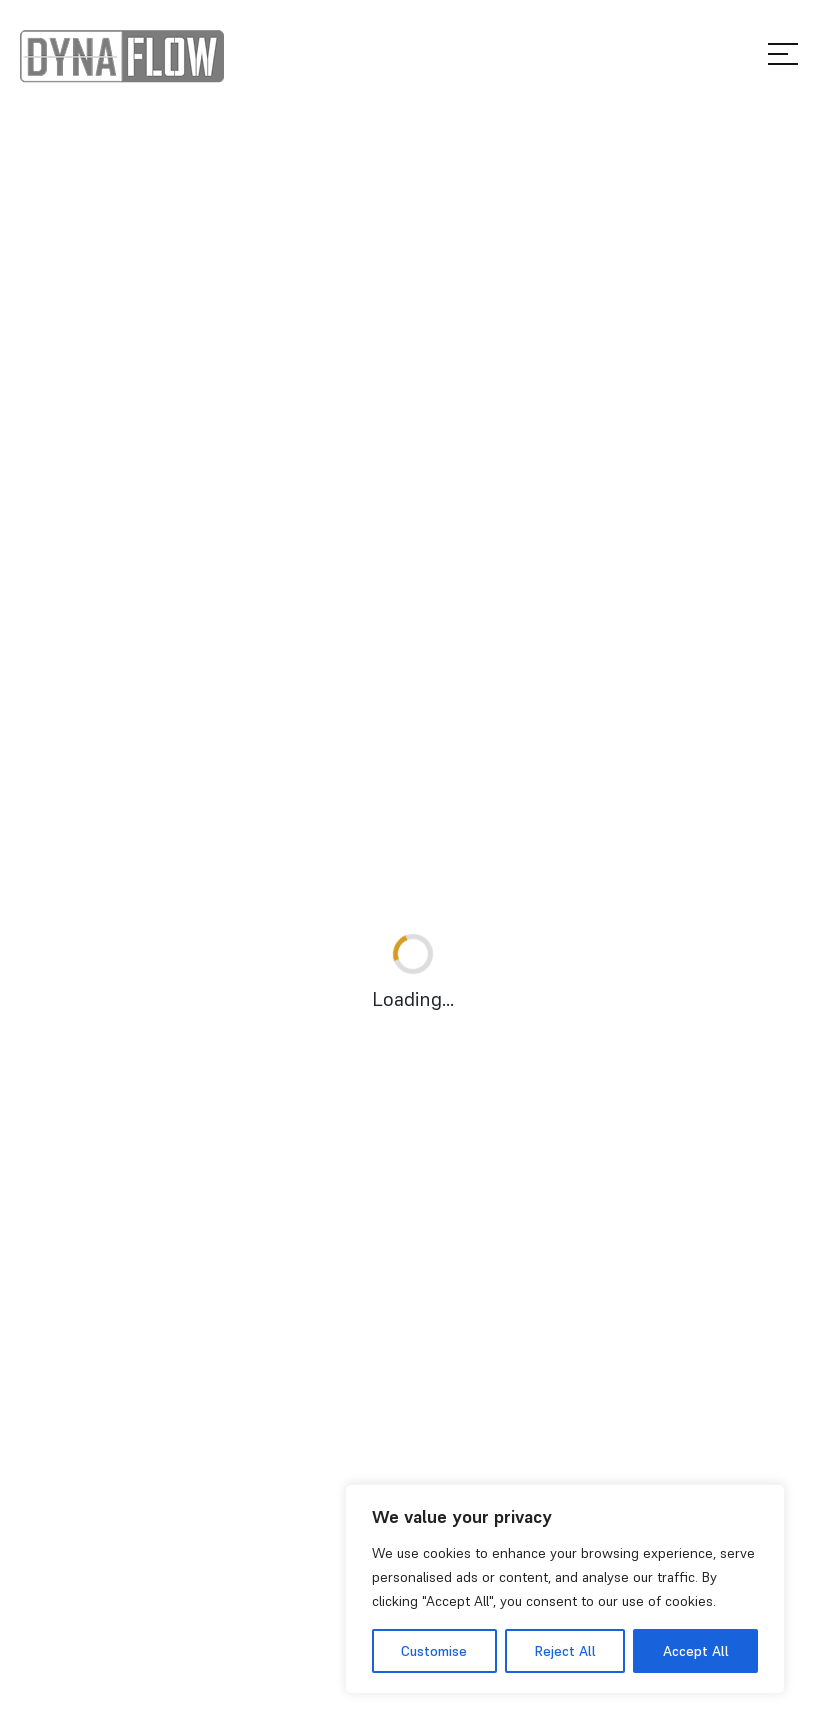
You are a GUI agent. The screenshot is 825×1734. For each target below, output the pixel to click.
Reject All (565, 1651)
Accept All (696, 1651)
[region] (565, 1589)
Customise (434, 1651)
